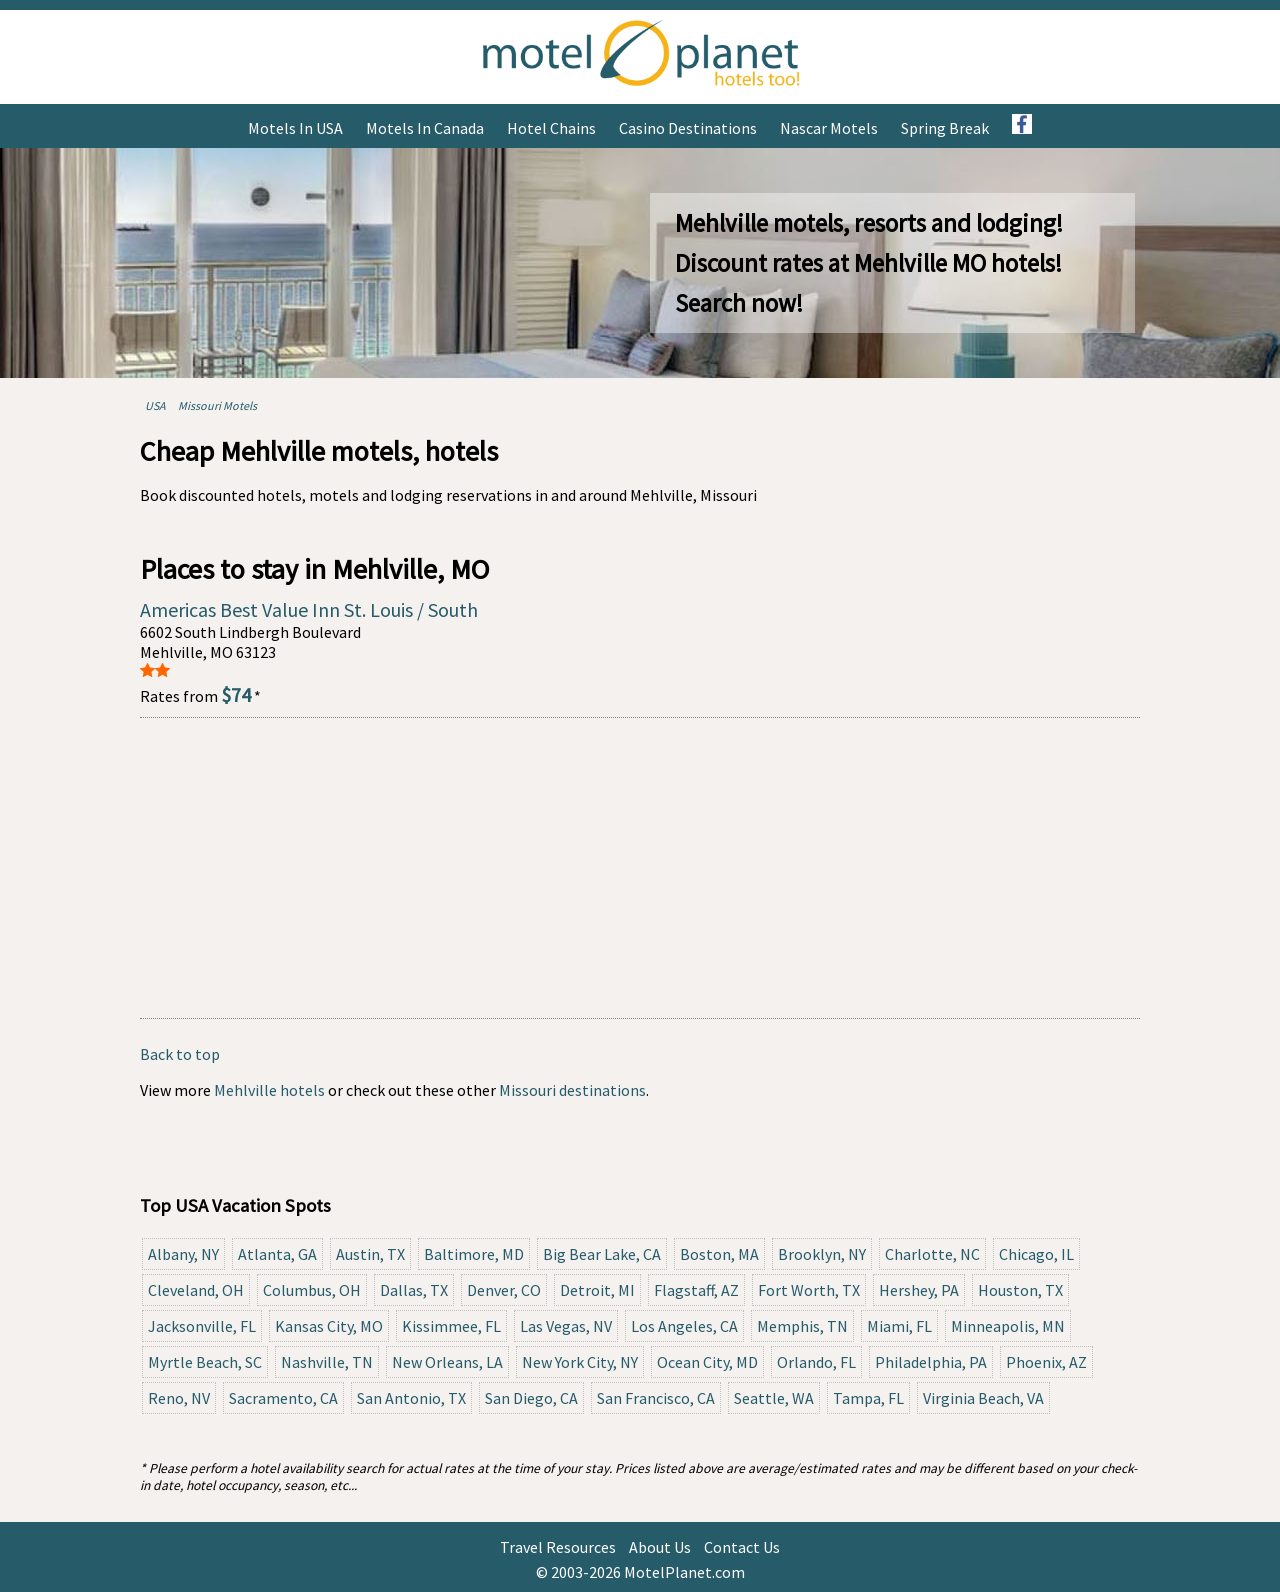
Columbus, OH (312, 1290)
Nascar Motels (829, 128)
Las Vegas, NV (566, 1326)
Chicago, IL (1036, 1254)
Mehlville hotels (269, 1090)
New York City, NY (580, 1362)
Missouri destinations (572, 1090)
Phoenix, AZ (1046, 1362)
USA (155, 405)
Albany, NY (183, 1254)
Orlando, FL (816, 1362)
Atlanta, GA (277, 1254)
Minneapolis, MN (1008, 1326)
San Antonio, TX (411, 1398)
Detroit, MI (597, 1290)
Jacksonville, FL (202, 1326)
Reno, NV (179, 1398)
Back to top (180, 1054)
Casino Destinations (688, 128)
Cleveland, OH (196, 1290)
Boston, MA (719, 1254)
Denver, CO (504, 1290)
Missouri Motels (217, 405)
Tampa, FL (868, 1398)
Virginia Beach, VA (983, 1398)
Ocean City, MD (707, 1362)
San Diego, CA (531, 1398)
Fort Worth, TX (809, 1290)
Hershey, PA (919, 1290)
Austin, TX (370, 1254)
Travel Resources (558, 1547)
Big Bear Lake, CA (602, 1254)
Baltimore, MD (474, 1254)
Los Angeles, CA (684, 1326)
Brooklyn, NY (822, 1254)
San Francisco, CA (656, 1398)
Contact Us (742, 1547)
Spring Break (945, 128)
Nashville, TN (327, 1362)
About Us (660, 1547)
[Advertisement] (640, 868)
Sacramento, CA (283, 1398)
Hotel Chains (551, 128)
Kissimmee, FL (451, 1326)
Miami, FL (899, 1326)
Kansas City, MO (329, 1326)
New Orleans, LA (447, 1362)
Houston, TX (1020, 1290)
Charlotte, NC (932, 1254)
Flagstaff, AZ (696, 1290)
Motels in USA (295, 128)
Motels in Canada (425, 128)
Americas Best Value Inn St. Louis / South (309, 609)
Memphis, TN (802, 1326)
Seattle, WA (774, 1398)
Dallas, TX (414, 1290)
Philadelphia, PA (931, 1362)
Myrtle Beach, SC (205, 1362)
